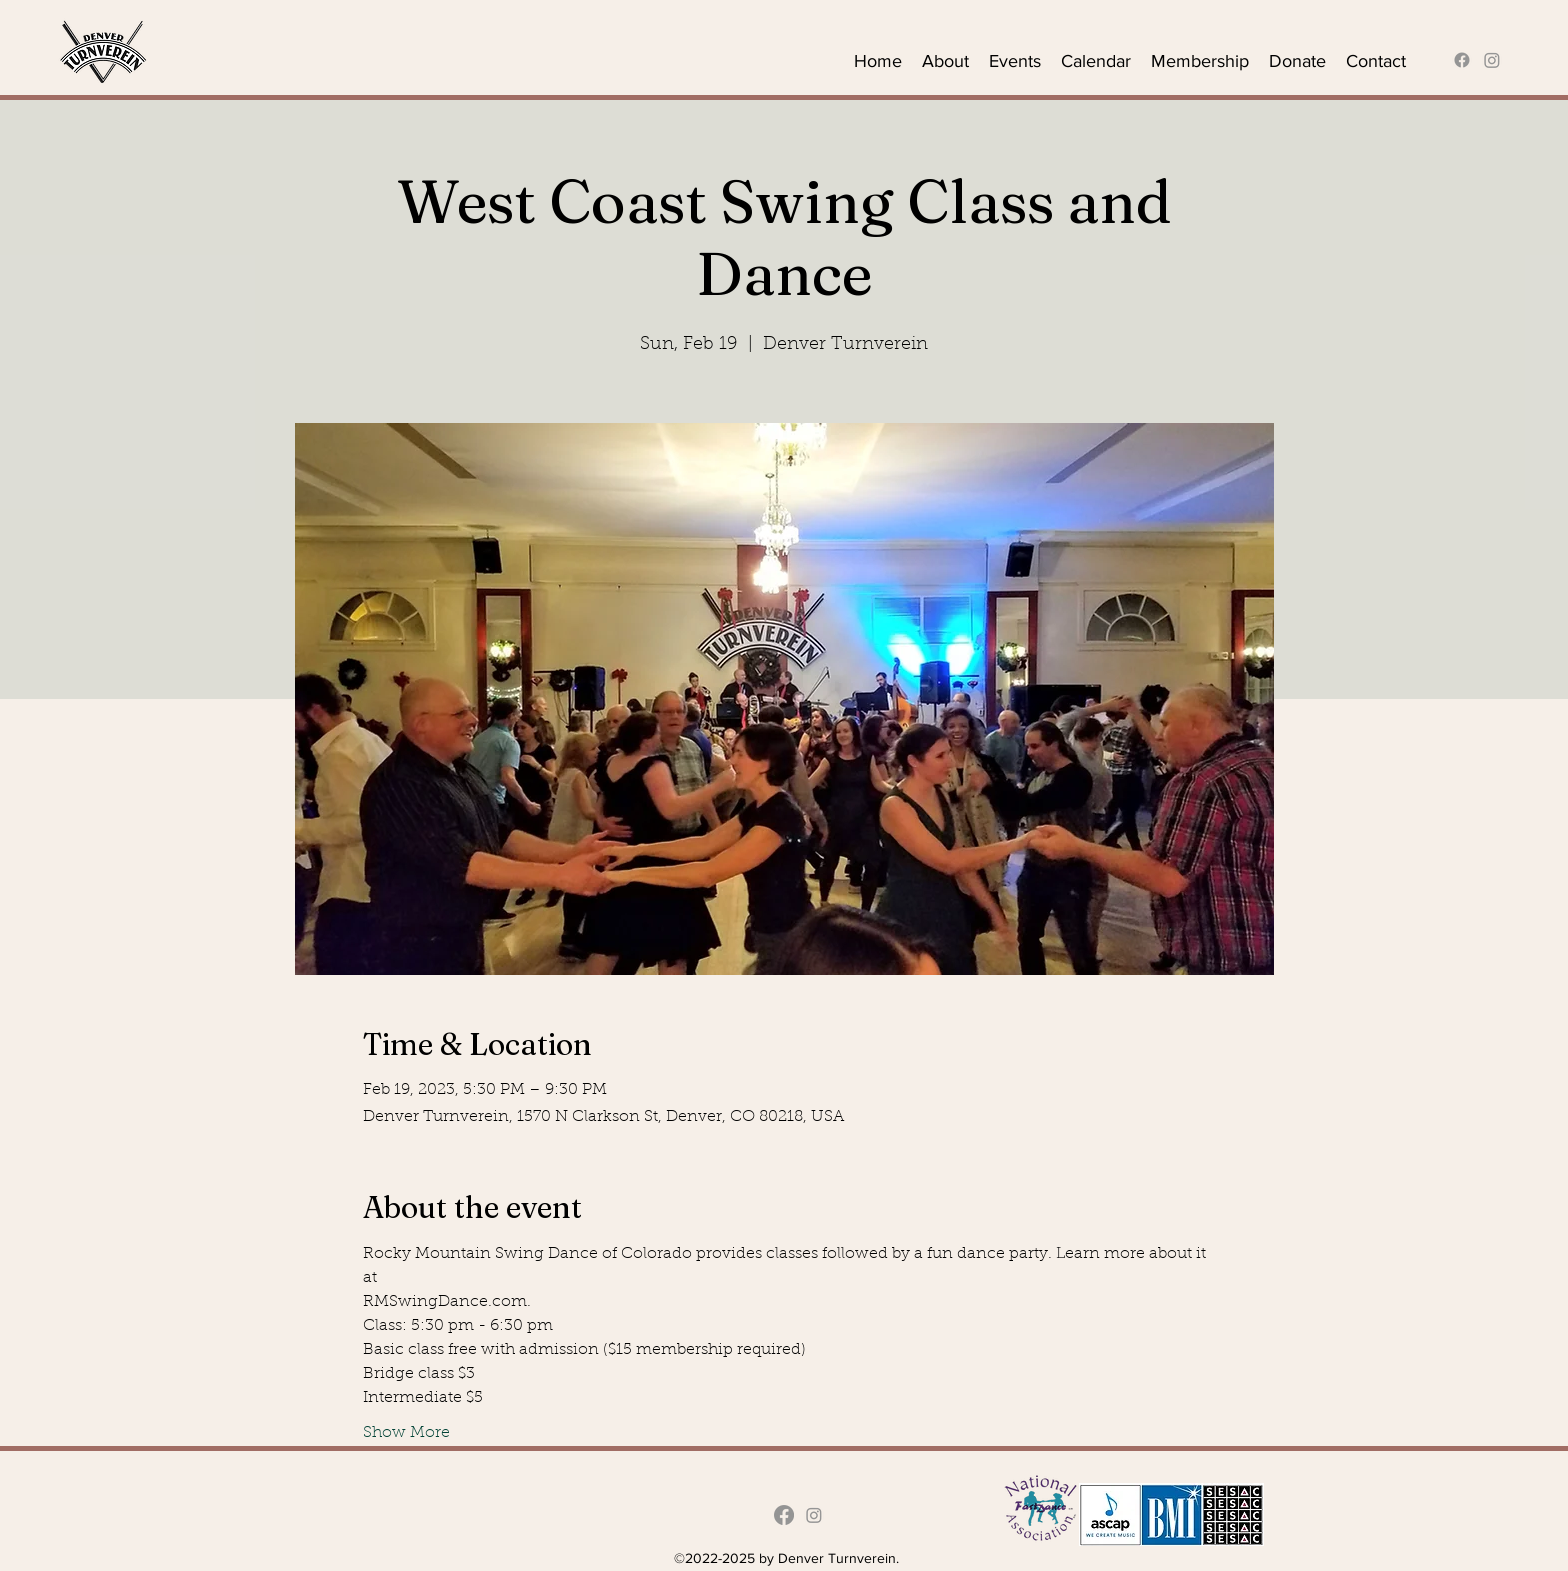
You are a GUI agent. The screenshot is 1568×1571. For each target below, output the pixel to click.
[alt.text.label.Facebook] (1462, 60)
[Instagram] (1492, 60)
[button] (945, 60)
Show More (406, 1433)
